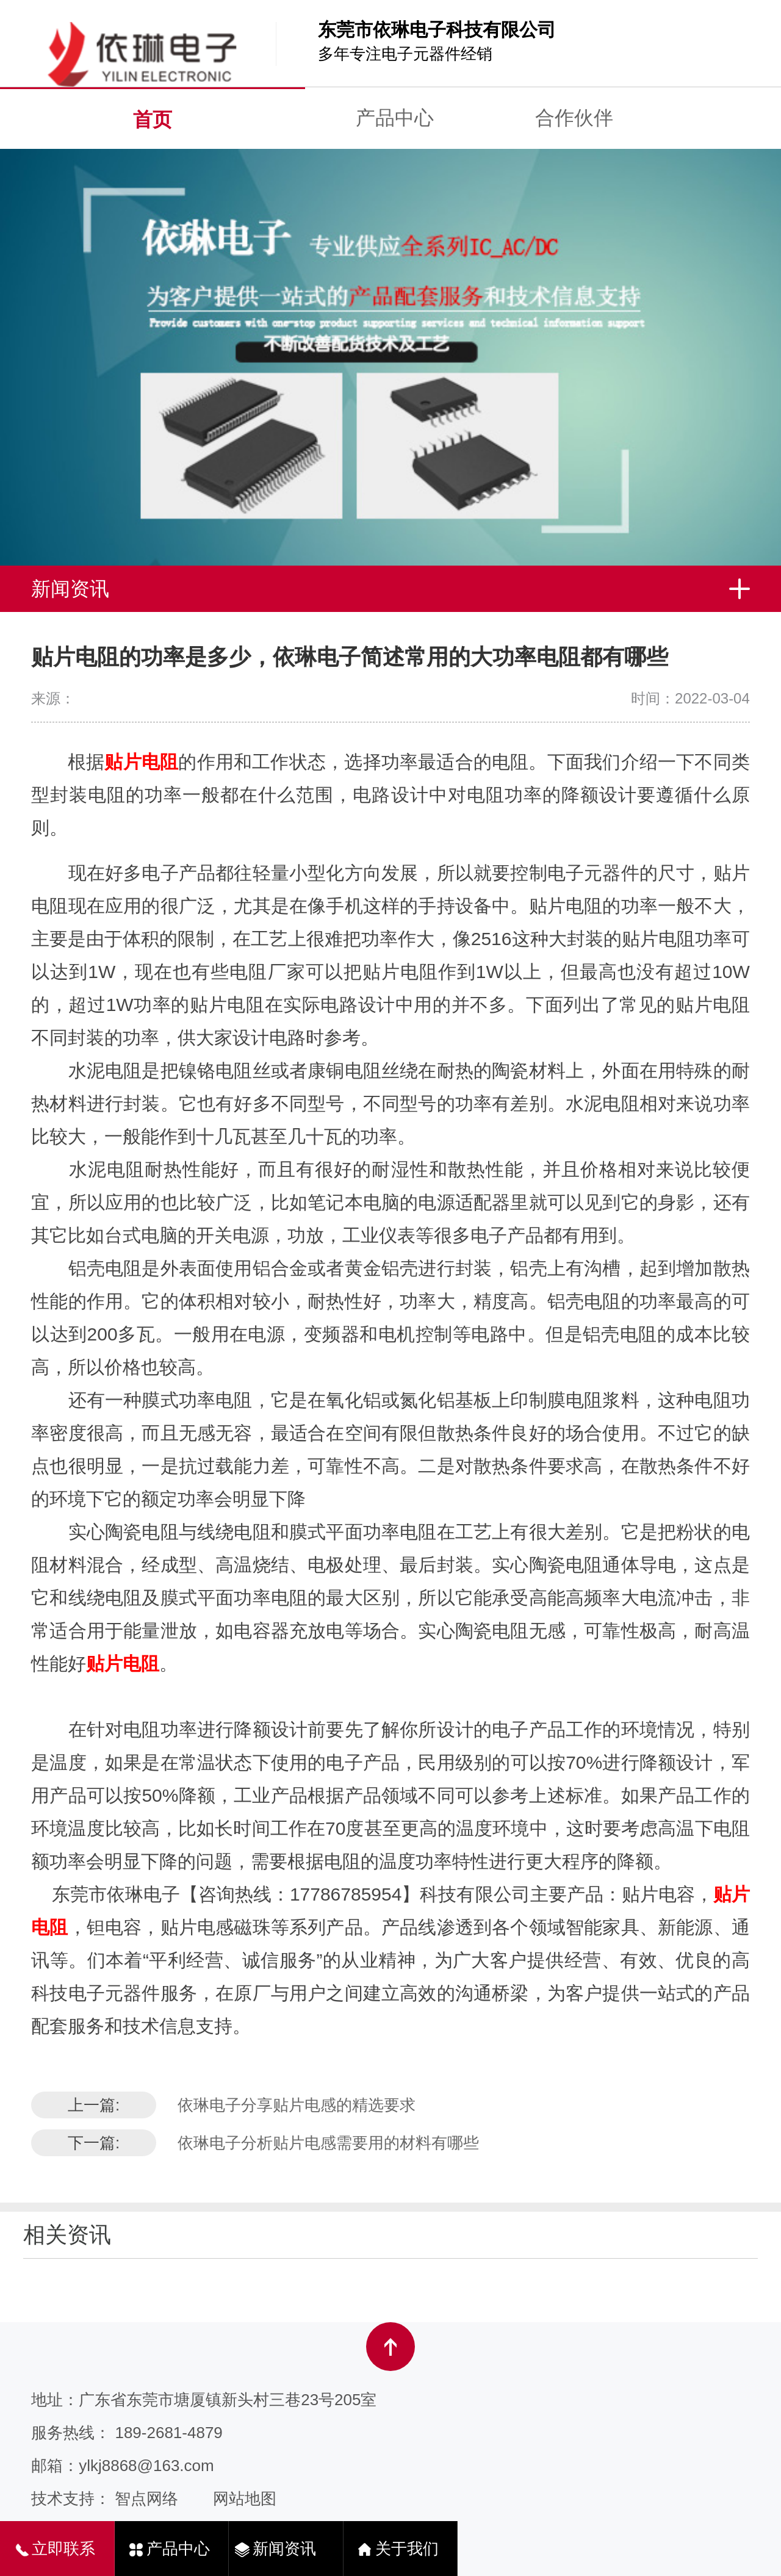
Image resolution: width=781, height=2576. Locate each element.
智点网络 (146, 2498)
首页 (152, 120)
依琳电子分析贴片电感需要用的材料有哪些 (328, 2143)
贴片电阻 (141, 762)
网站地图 (244, 2498)
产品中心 (395, 118)
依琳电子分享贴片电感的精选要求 (297, 2105)
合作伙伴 (574, 118)
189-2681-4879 (168, 2432)
